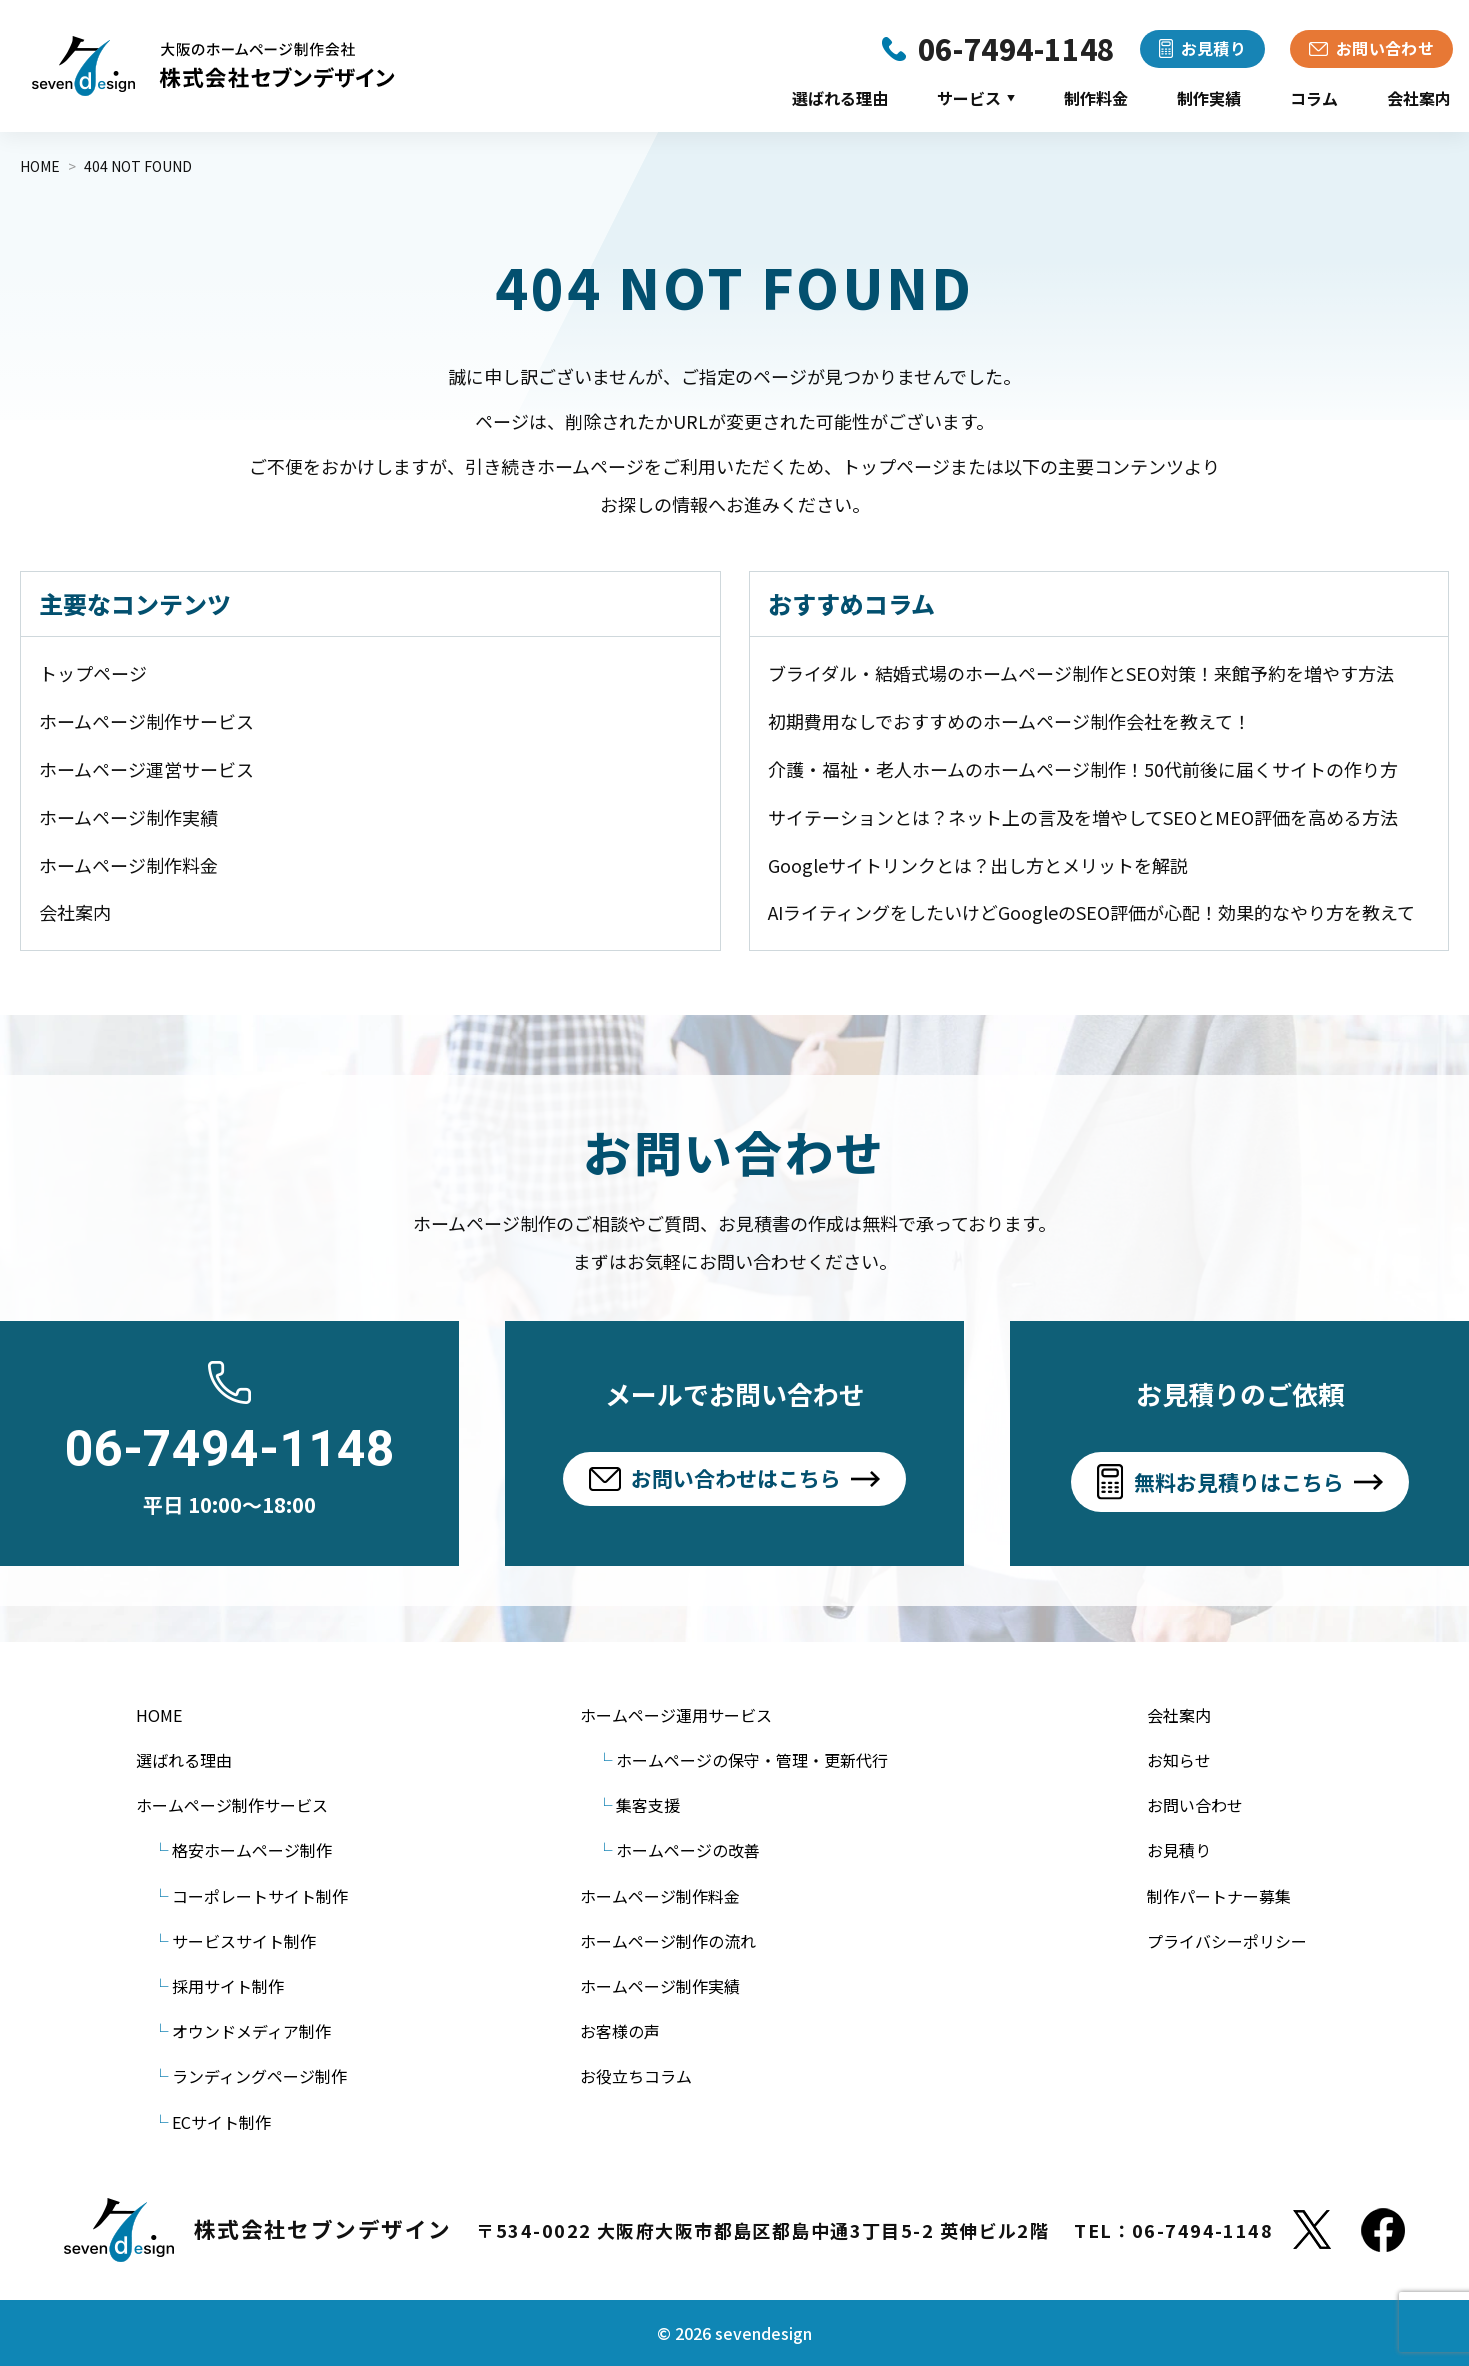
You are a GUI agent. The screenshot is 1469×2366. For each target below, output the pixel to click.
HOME (159, 1715)
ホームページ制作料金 (128, 865)
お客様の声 (620, 2031)
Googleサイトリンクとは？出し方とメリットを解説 (978, 865)
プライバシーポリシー (1227, 1941)
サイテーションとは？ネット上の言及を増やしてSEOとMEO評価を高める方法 (1083, 817)
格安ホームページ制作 (252, 1850)
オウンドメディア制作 (251, 2031)
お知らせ (1179, 1760)
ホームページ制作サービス (146, 721)
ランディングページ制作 (259, 2076)
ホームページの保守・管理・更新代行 (752, 1760)
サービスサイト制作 (244, 1941)
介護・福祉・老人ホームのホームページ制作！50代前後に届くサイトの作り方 (1083, 769)
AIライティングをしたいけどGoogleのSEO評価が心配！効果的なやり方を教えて (1091, 912)
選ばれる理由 (840, 98)
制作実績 (1209, 98)
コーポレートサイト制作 (260, 1896)
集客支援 (648, 1805)
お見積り (1179, 1850)
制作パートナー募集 (1219, 1896)
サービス (976, 98)
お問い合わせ (1195, 1805)
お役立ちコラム (636, 2076)
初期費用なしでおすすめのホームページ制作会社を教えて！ (1009, 721)
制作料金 (1096, 98)
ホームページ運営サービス (146, 769)
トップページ (93, 673)
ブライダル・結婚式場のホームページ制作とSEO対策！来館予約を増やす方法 (1081, 673)
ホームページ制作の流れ (668, 1941)
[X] (1312, 2230)
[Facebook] (1383, 2230)
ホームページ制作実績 (128, 817)
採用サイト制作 (228, 1986)
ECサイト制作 (221, 2122)
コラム (1314, 98)
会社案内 (1419, 98)
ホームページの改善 (688, 1850)
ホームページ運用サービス (676, 1715)
